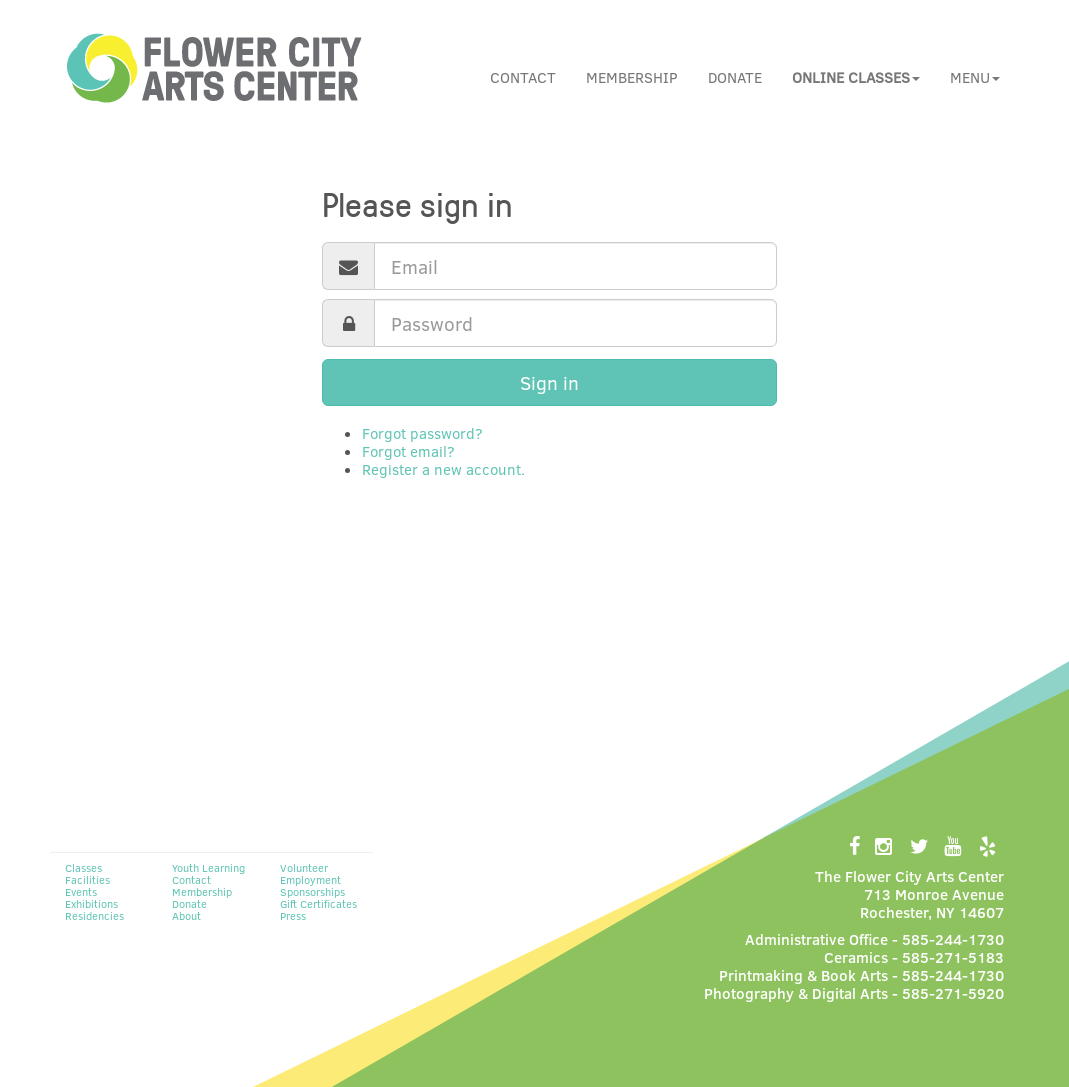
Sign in (549, 382)
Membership (632, 77)
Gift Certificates (318, 903)
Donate (735, 77)
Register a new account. (443, 469)
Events (81, 891)
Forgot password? (422, 433)
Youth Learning (208, 867)
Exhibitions (91, 903)
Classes (83, 867)
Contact (523, 77)
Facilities (87, 879)
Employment (310, 879)
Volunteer (304, 867)
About (186, 915)
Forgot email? (408, 451)
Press (293, 915)
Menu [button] (975, 77)
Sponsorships (312, 891)
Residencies (94, 915)
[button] (856, 77)
